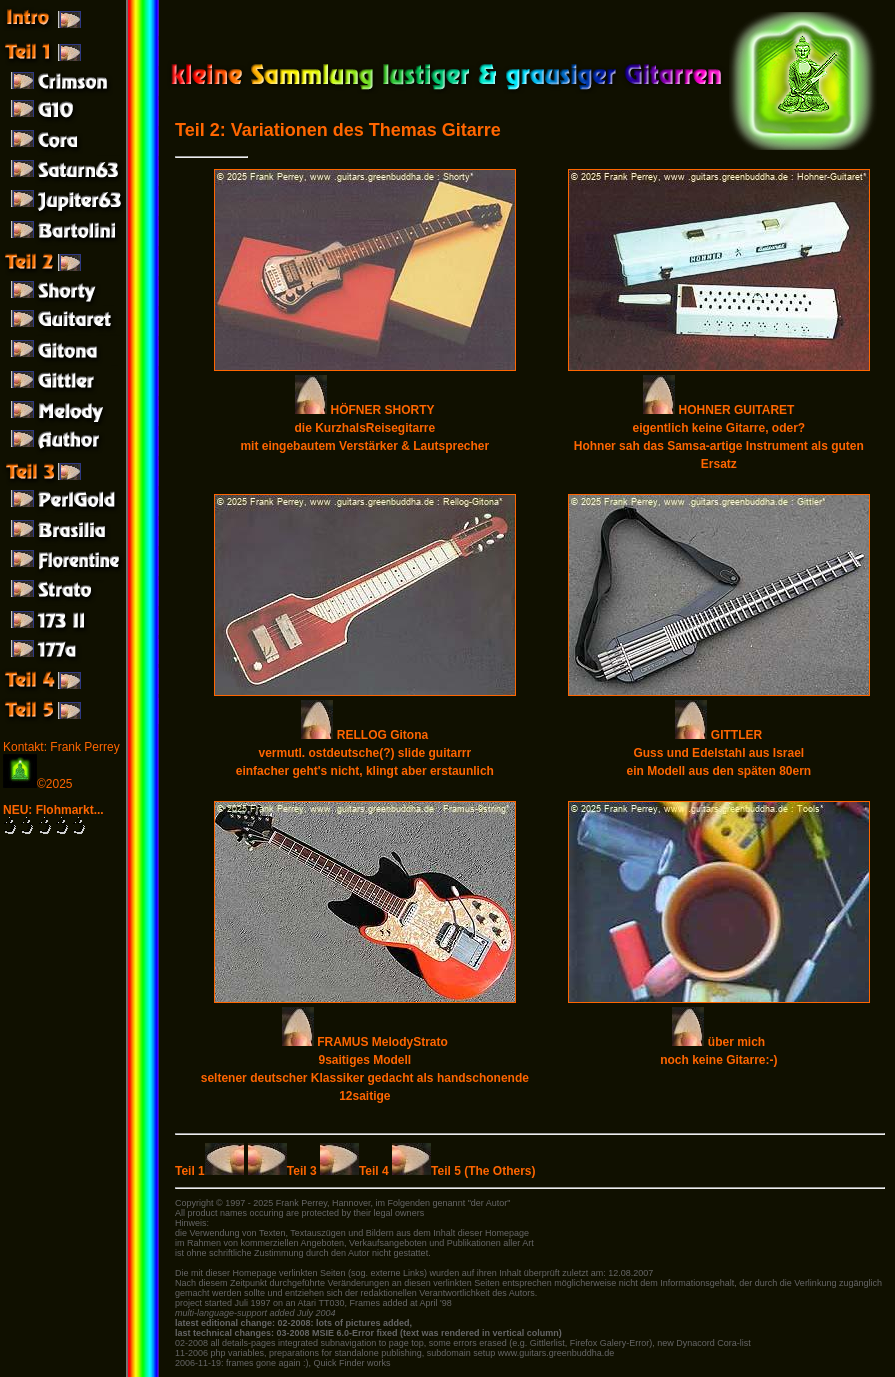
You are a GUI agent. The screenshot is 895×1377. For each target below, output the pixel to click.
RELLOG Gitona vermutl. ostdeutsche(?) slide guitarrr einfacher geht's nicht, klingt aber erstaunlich (365, 753)
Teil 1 (209, 1171)
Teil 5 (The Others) (463, 1171)
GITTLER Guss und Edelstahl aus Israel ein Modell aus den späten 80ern (718, 753)
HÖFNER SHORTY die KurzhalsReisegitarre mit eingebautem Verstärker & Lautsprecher (364, 428)
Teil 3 (284, 1171)
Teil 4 (356, 1171)
